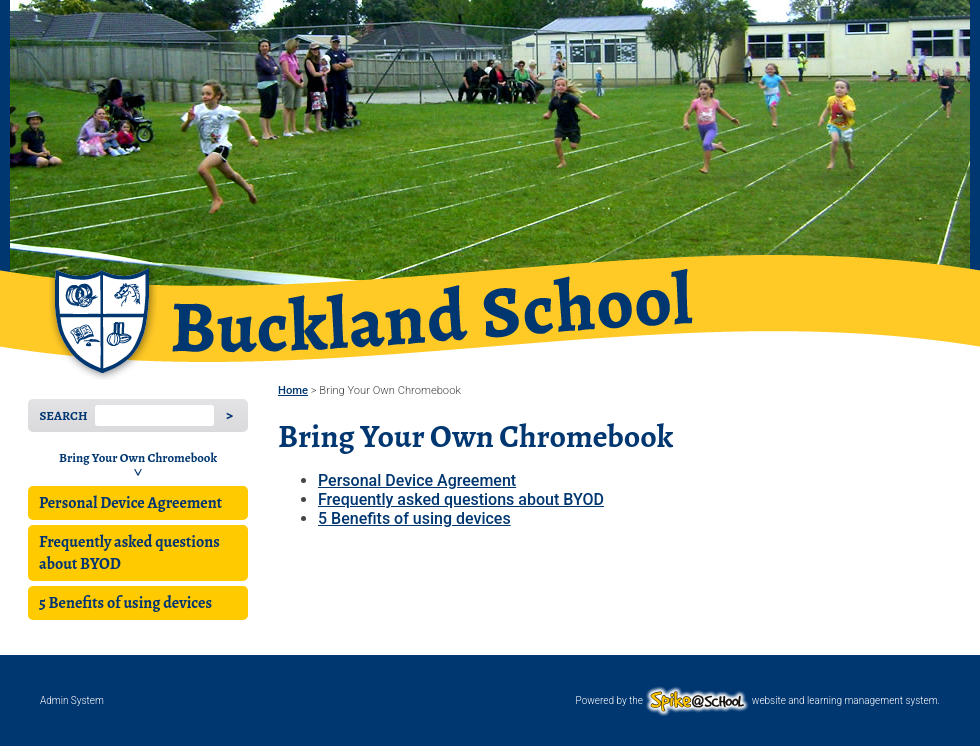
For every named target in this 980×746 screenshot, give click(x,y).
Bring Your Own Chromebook (138, 457)
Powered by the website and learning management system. (758, 700)
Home (293, 390)
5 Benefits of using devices (125, 603)
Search (63, 415)
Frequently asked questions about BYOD (129, 553)
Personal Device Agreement (130, 503)
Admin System (72, 700)
